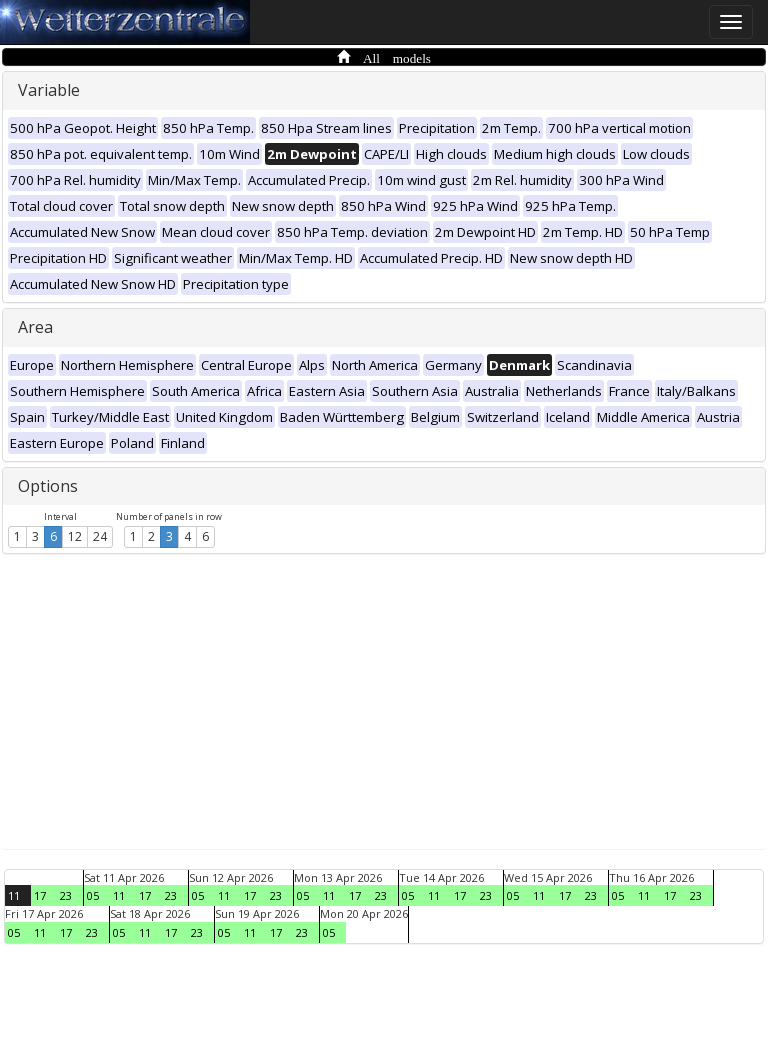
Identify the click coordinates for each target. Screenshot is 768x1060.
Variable (49, 90)
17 (40, 895)
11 (14, 895)
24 (100, 536)
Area (35, 327)
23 (66, 895)
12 (75, 536)
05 (93, 895)
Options (48, 486)
